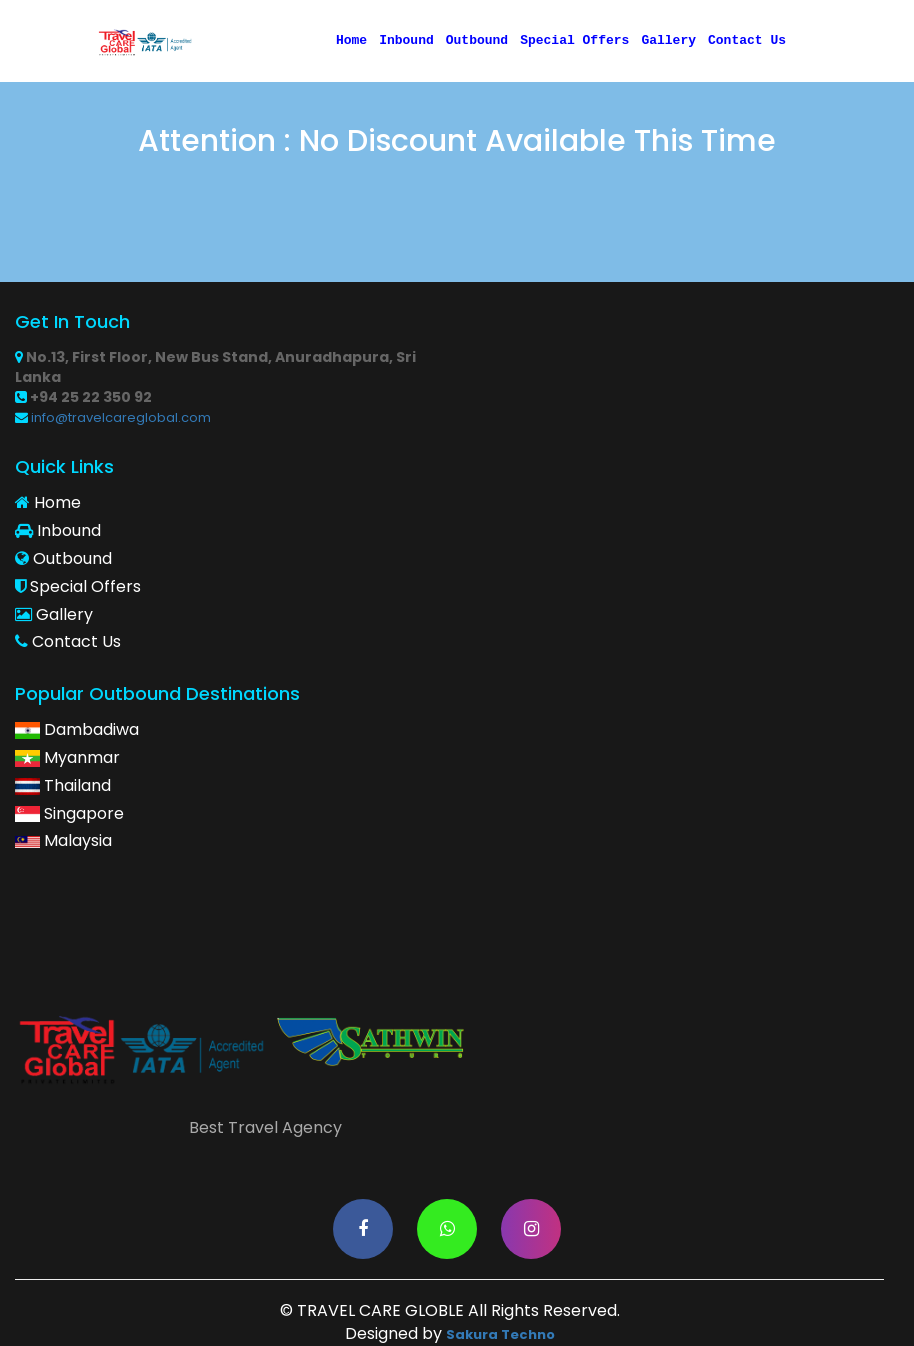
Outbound (477, 41)
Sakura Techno (500, 1335)
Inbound (406, 41)
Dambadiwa (77, 730)
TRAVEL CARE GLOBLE (380, 1311)
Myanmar (67, 758)
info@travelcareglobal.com (113, 418)
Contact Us (747, 41)
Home (351, 41)
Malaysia (63, 841)
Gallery (668, 41)
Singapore (69, 814)
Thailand (63, 786)
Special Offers (574, 41)
